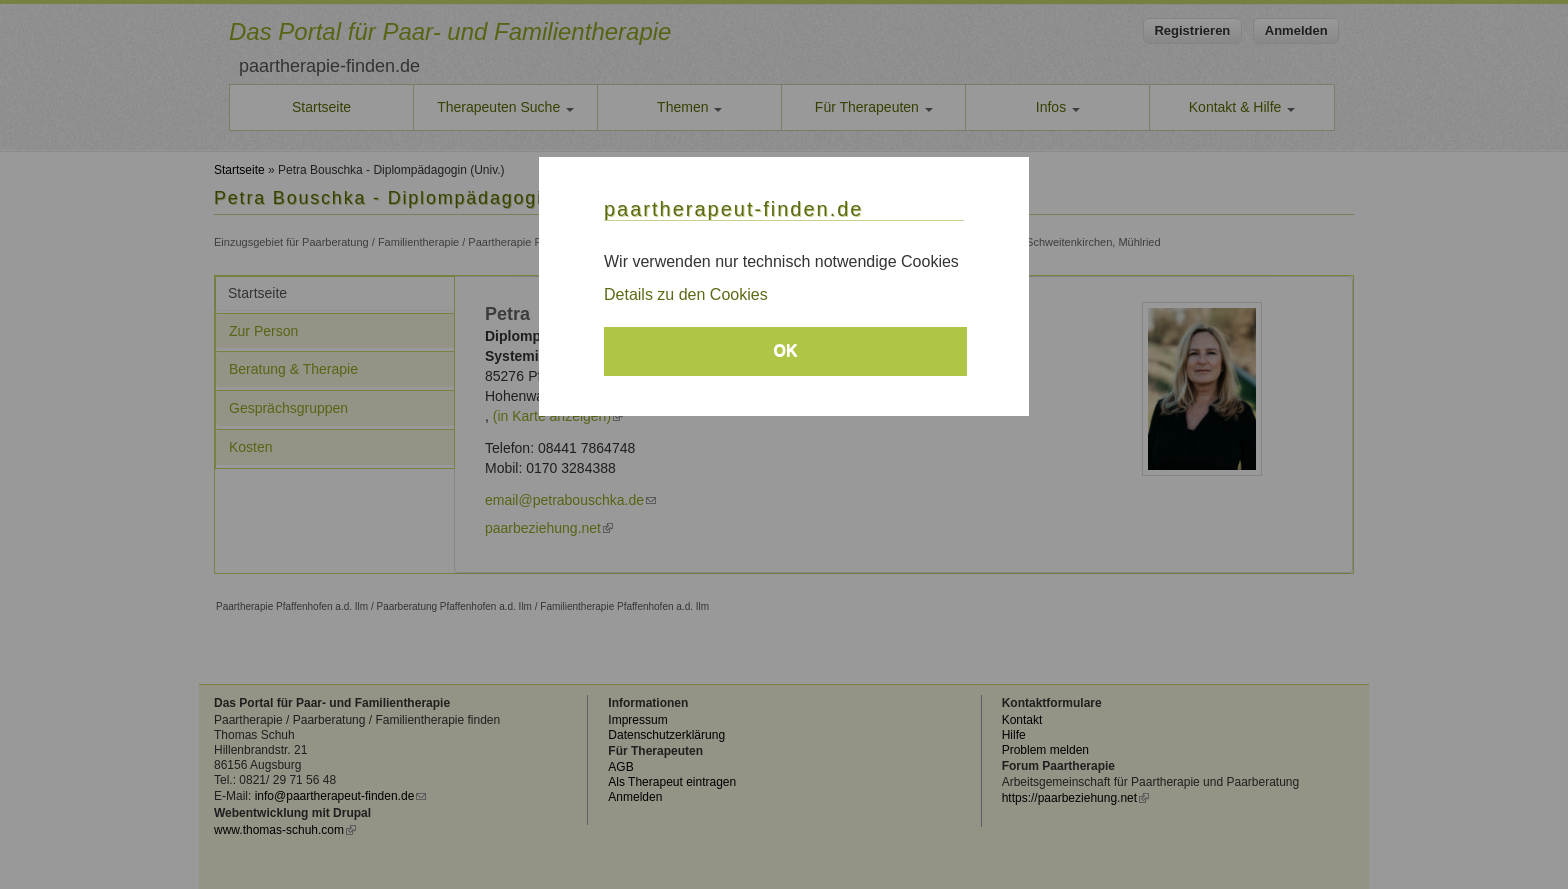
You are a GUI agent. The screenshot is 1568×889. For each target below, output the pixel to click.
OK (786, 350)
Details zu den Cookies (686, 294)
